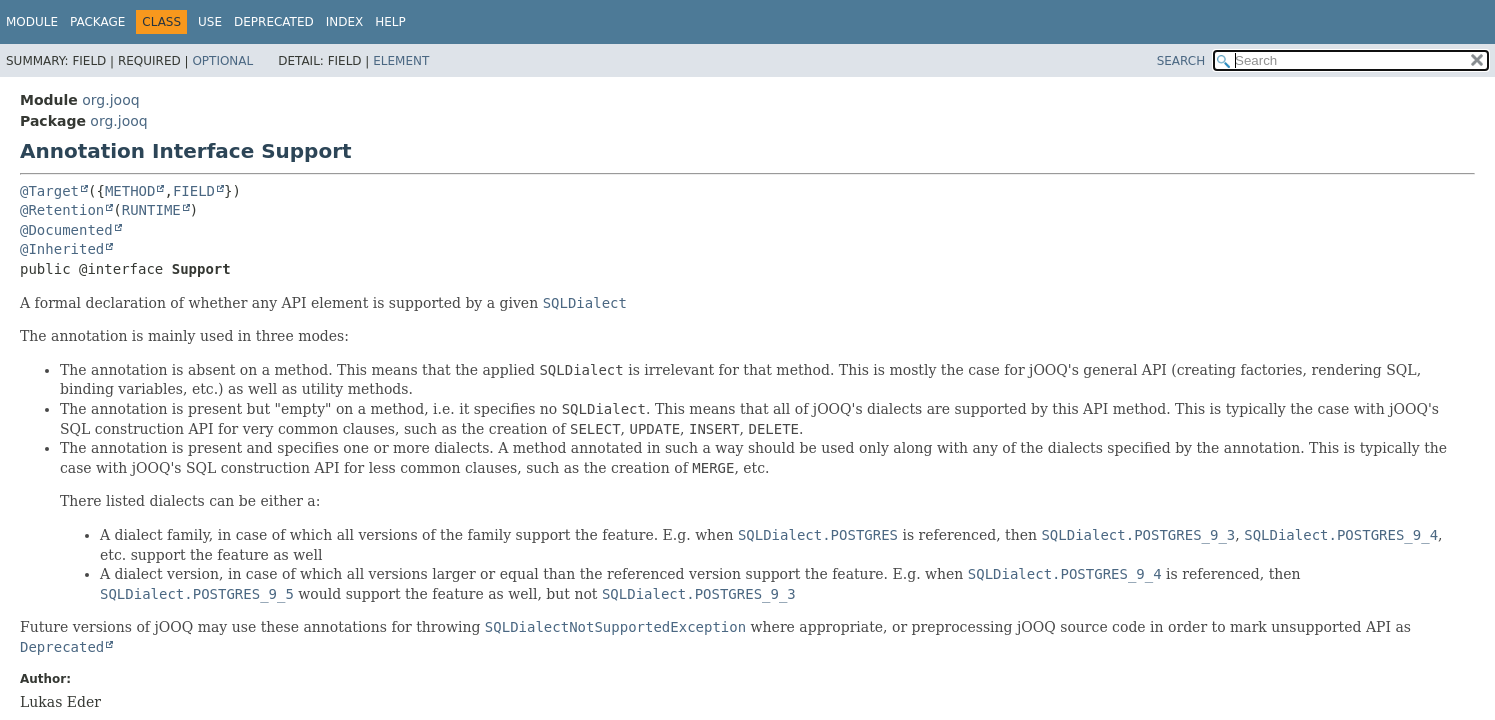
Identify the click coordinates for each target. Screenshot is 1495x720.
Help (390, 22)
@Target (49, 191)
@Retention (62, 210)
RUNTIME (151, 210)
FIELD (194, 191)
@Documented (66, 230)
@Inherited (62, 249)
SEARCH (1181, 61)
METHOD (130, 191)
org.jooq (110, 100)
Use (210, 22)
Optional (222, 61)
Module (32, 22)
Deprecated (274, 22)
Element (401, 61)
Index (345, 22)
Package (97, 22)
